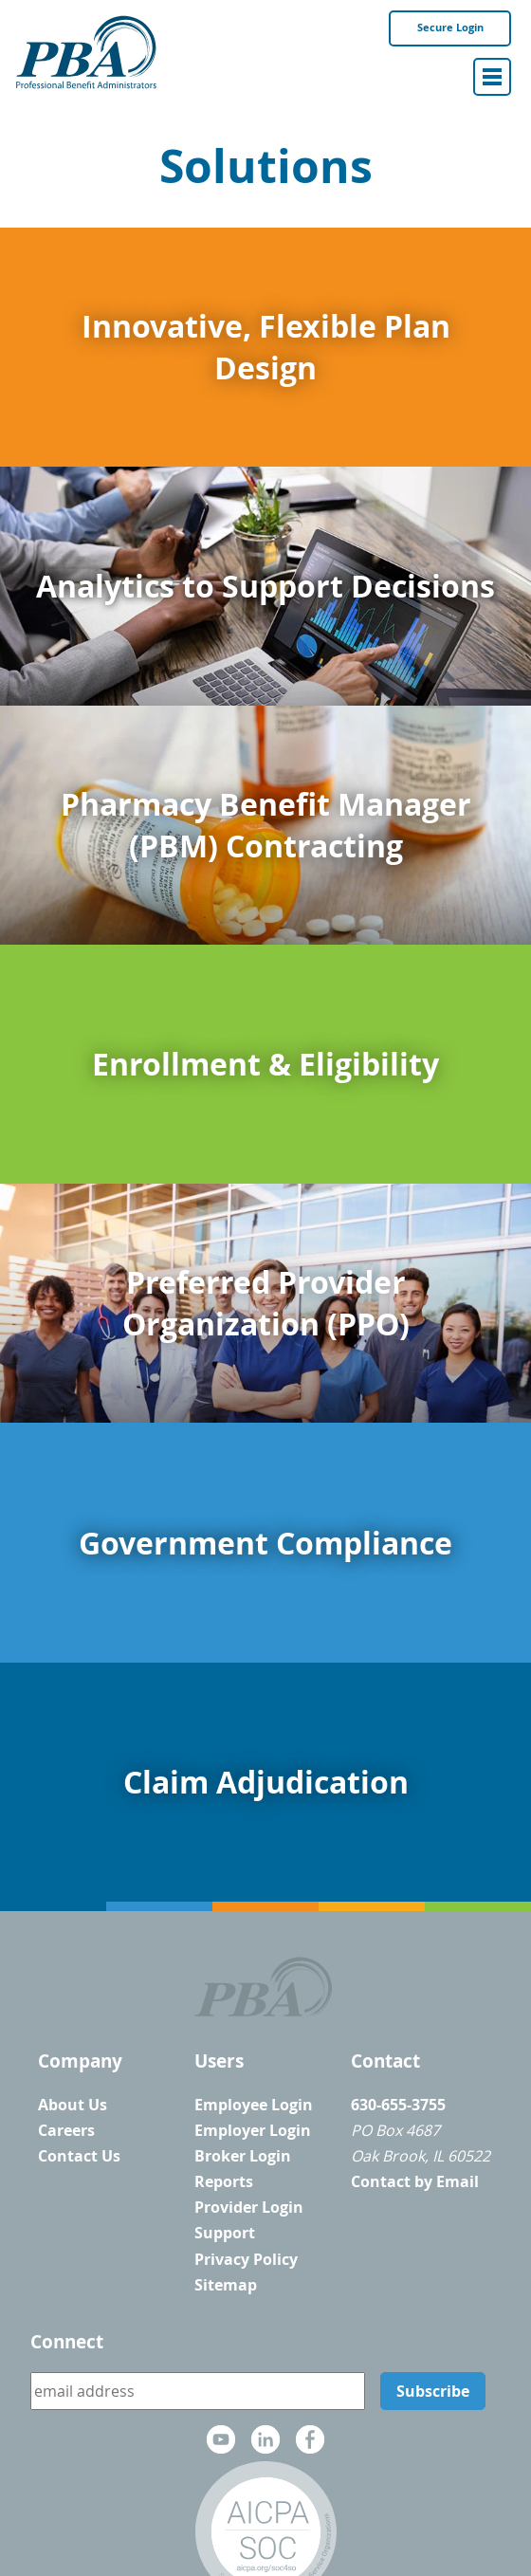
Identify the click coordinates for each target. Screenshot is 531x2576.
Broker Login (242, 2155)
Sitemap (225, 2284)
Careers (66, 2130)
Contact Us (79, 2155)
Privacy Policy (246, 2259)
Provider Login (248, 2207)
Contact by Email (415, 2181)
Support (224, 2232)
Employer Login (252, 2130)
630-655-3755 (398, 2104)
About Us (72, 2104)
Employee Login (253, 2104)
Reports (223, 2181)
